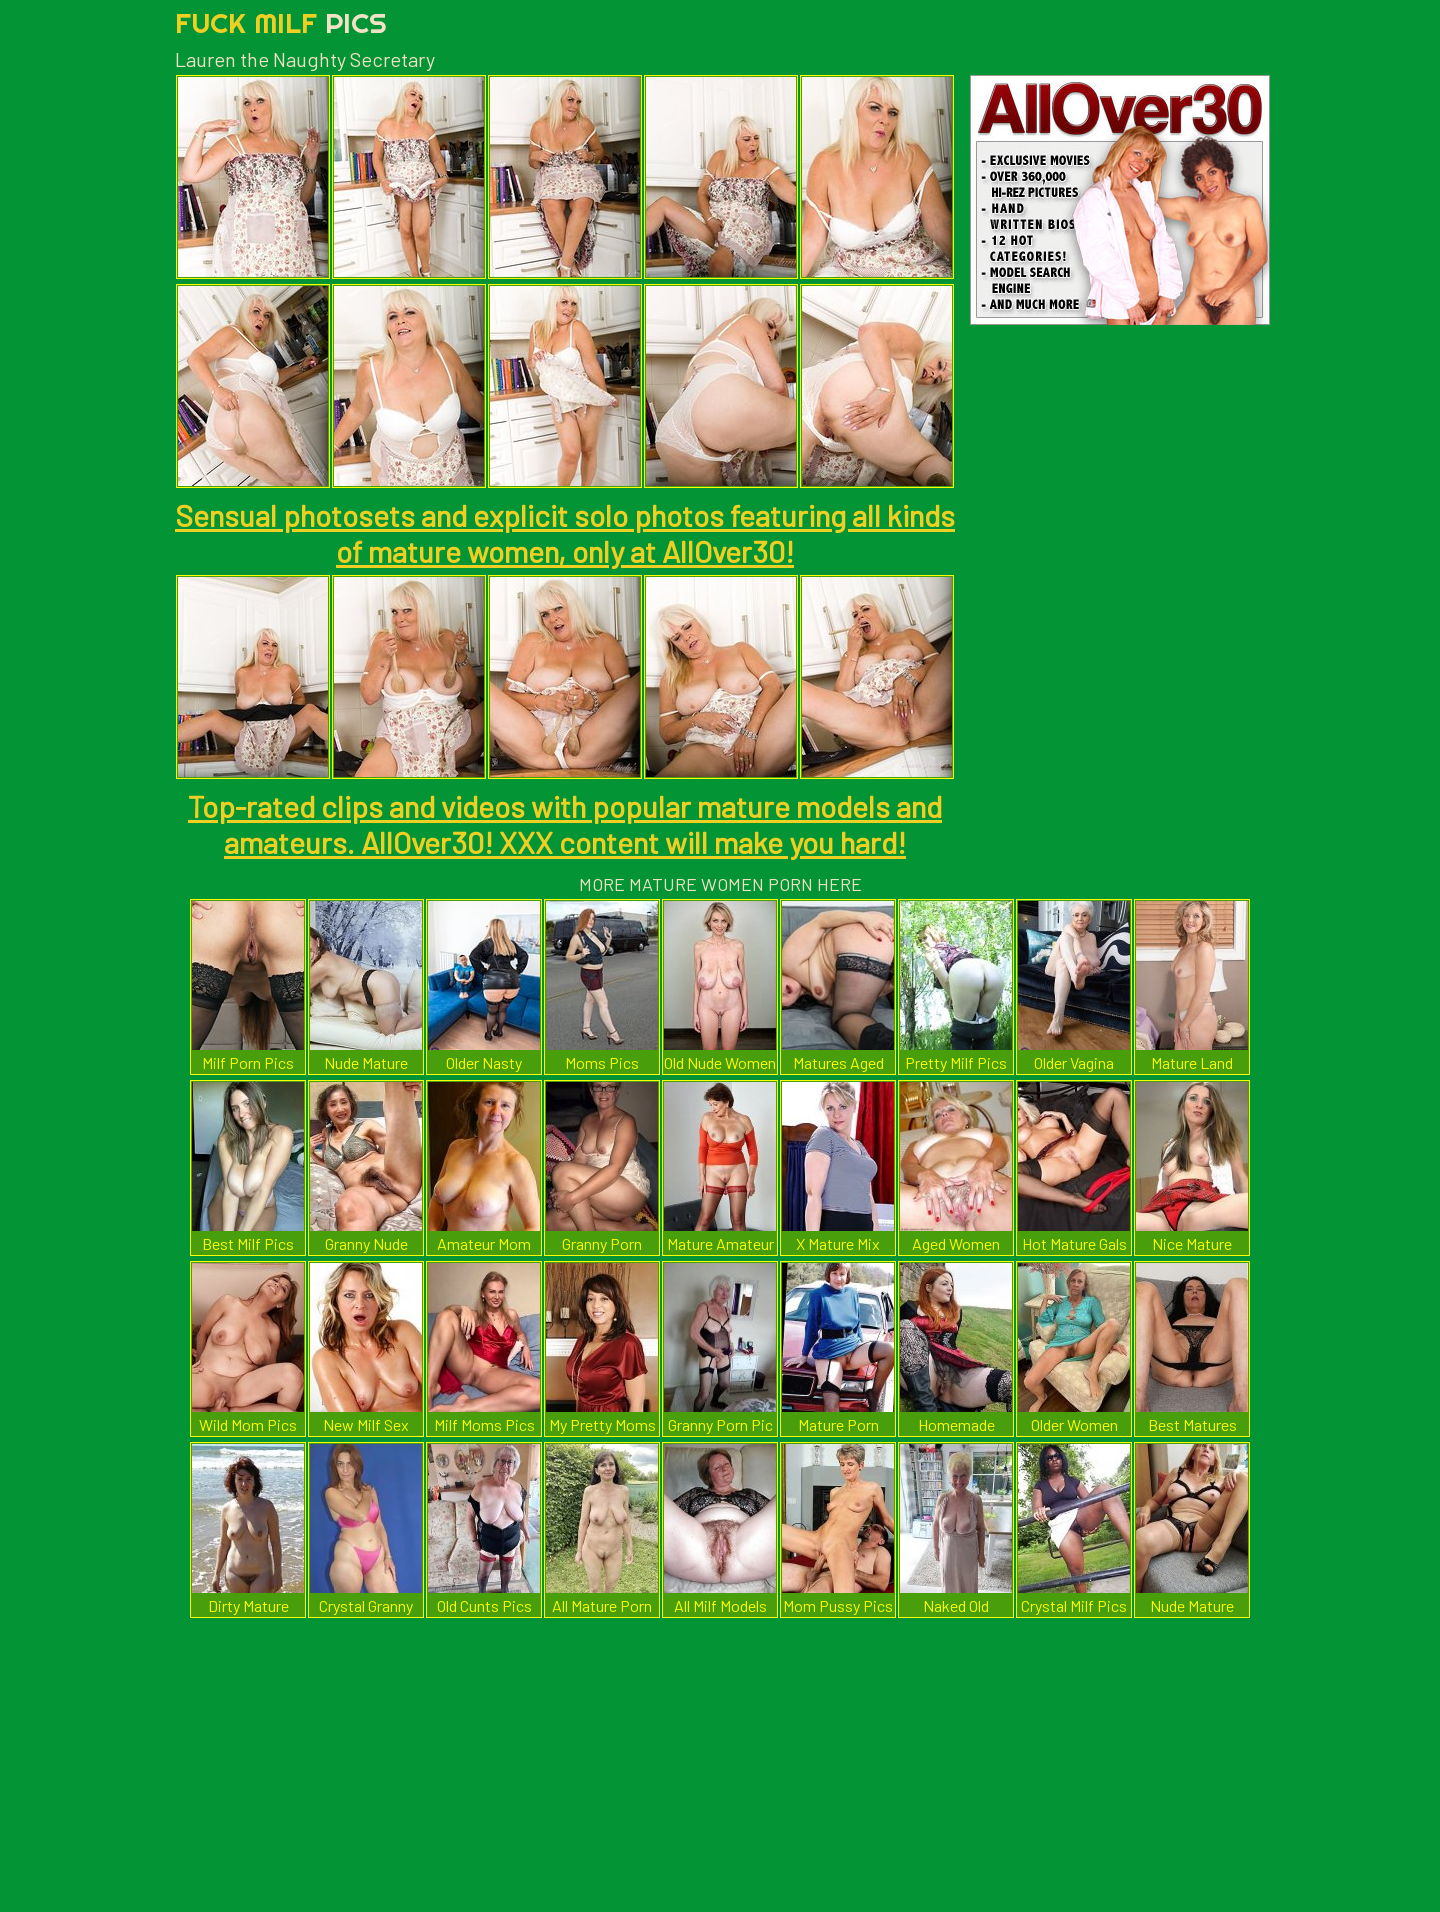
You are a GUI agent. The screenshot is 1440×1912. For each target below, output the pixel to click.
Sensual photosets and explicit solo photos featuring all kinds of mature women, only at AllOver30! (565, 533)
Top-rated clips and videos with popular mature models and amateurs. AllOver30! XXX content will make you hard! (565, 824)
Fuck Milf (281, 22)
